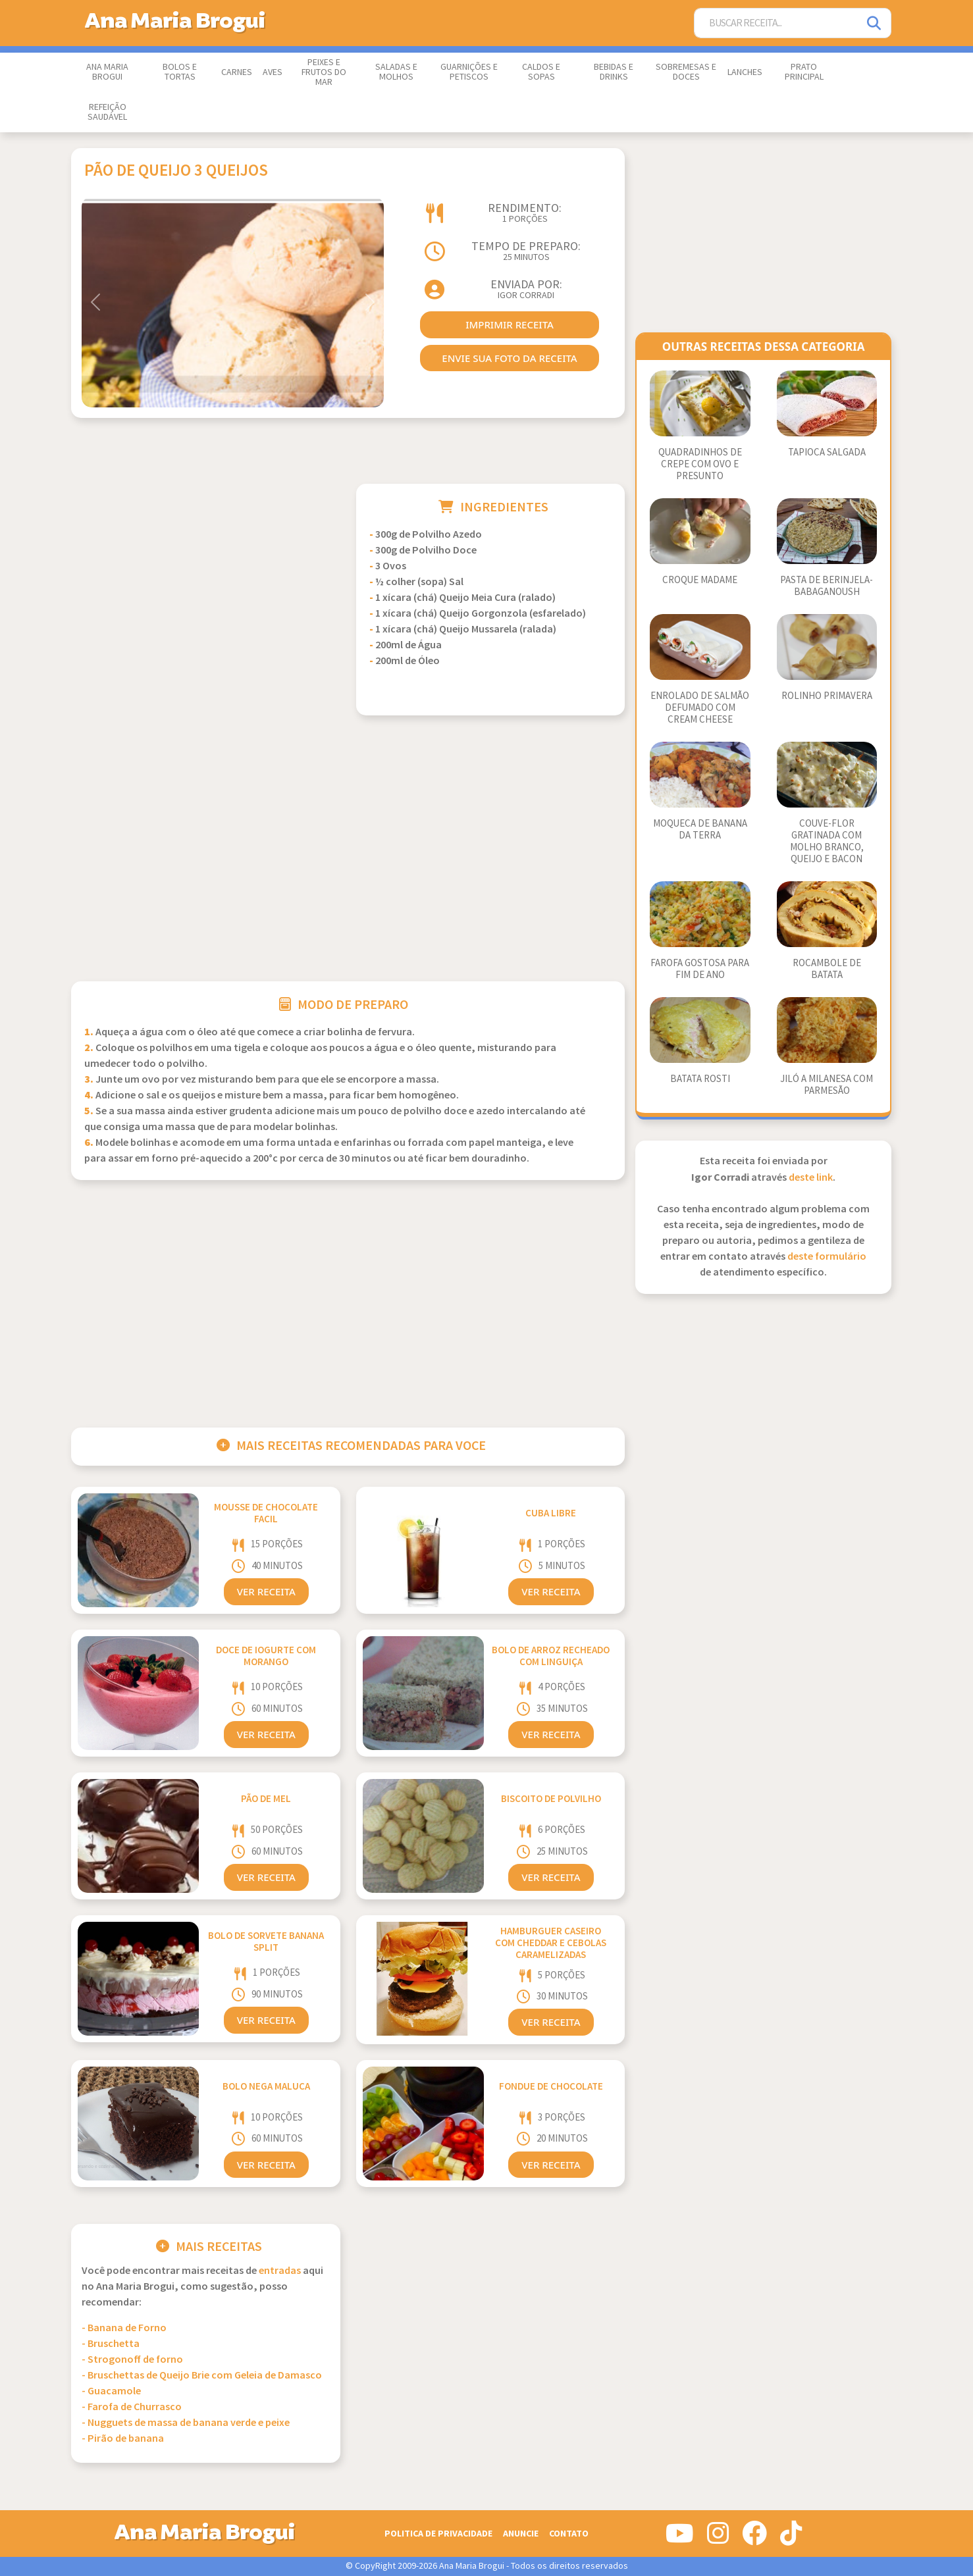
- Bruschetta (111, 2344)
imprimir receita (509, 324)
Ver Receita (266, 1591)
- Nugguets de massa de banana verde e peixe (186, 2423)
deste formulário (826, 1257)
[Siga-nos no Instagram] (718, 2538)
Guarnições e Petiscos (469, 72)
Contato (569, 2533)
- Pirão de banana (123, 2439)
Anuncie (521, 2533)
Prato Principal (804, 72)
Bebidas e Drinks (613, 72)
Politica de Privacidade (438, 2533)
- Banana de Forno (124, 2328)
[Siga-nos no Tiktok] (791, 2538)
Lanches (744, 72)
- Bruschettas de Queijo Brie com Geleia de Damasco (202, 2376)
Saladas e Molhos (396, 72)
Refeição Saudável (107, 112)
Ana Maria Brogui (107, 72)
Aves (272, 72)
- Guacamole (111, 2391)
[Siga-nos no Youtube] (680, 2538)
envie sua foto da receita (509, 358)
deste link (811, 1178)
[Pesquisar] (874, 23)
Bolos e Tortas (180, 72)
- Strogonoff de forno (132, 2360)
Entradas (280, 2271)
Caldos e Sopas (541, 72)
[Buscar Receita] (776, 23)
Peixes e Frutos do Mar (324, 72)
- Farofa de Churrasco (132, 2407)
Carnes (236, 72)
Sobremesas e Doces (686, 72)
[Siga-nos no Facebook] (754, 2538)
